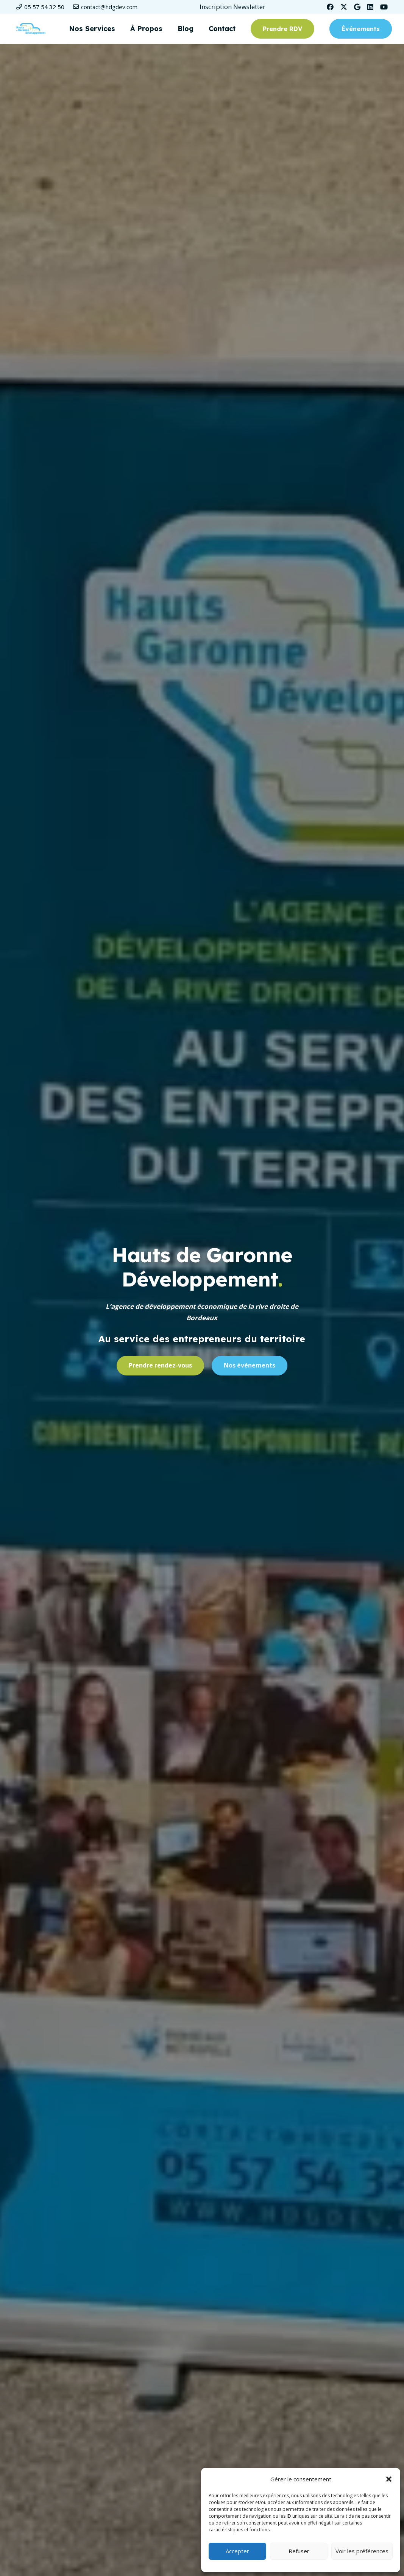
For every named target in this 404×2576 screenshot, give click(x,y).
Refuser (299, 2551)
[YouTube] (384, 6)
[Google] (357, 6)
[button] (389, 2479)
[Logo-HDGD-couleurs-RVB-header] (30, 28)
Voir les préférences (361, 2551)
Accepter (237, 2551)
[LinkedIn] (370, 6)
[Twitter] (343, 6)
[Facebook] (330, 6)
